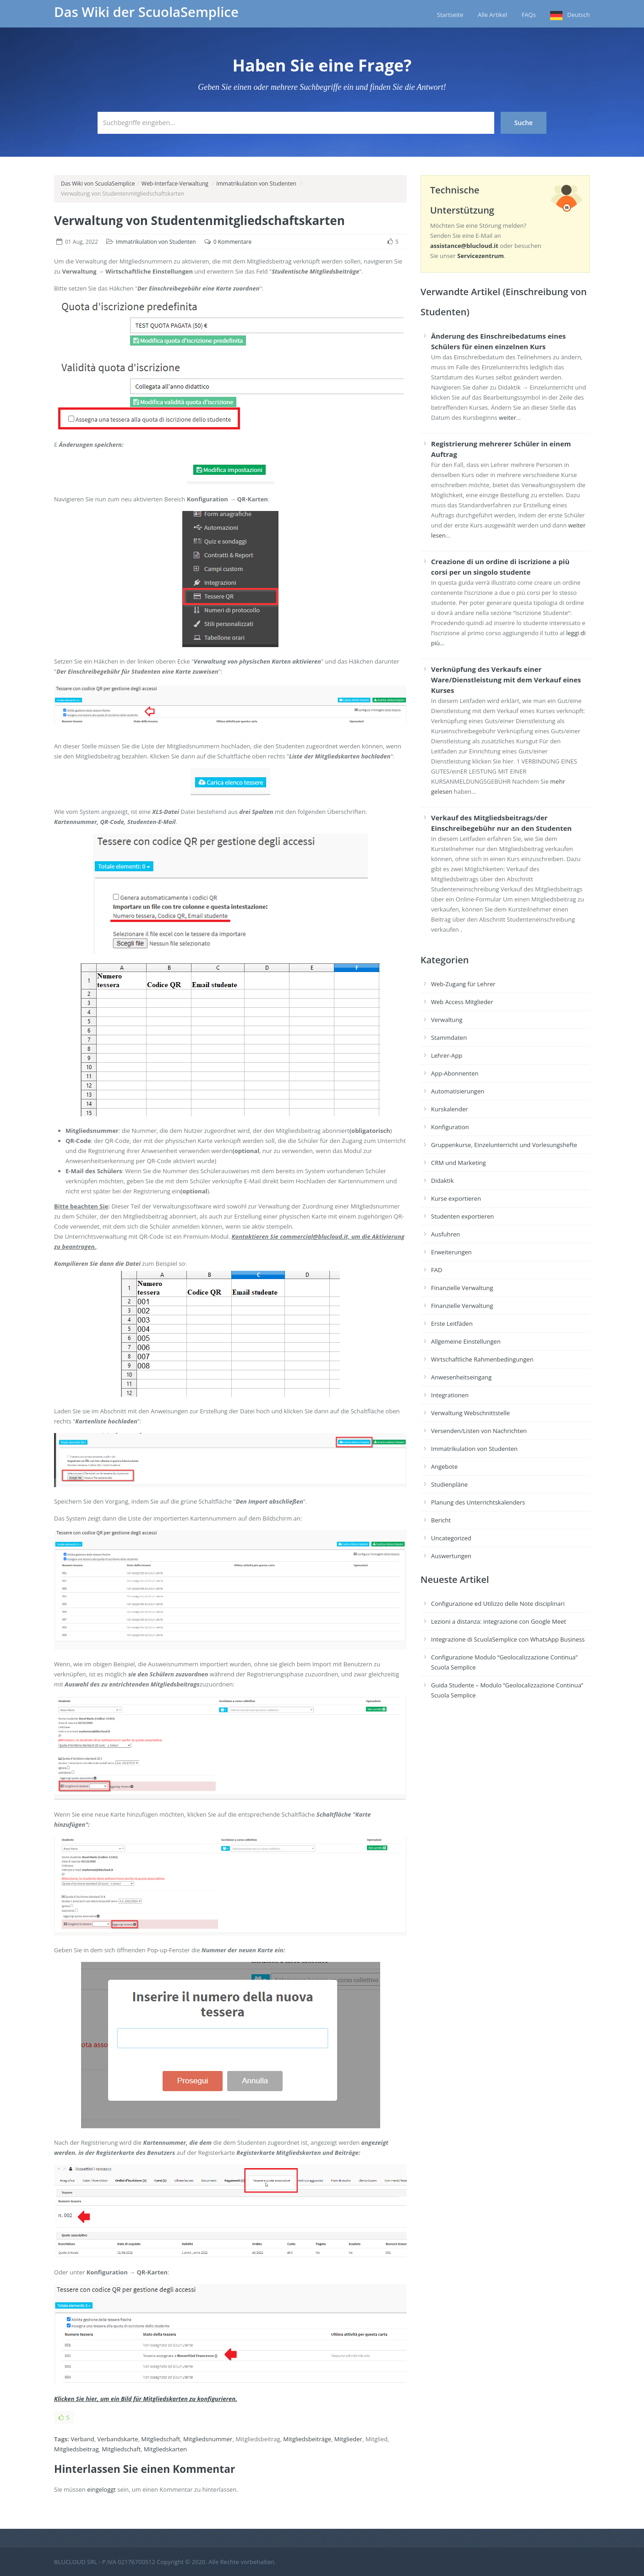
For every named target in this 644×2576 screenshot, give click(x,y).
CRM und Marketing (458, 1163)
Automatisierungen (457, 1091)
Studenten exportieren (462, 1216)
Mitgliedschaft (160, 2439)
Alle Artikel (492, 15)
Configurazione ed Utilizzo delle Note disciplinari (498, 1603)
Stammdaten (449, 1037)
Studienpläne (449, 1484)
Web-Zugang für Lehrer (463, 984)
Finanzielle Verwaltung (462, 1288)
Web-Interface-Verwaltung (175, 183)
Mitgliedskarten (165, 2449)
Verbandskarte (118, 2439)
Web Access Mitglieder (462, 1002)
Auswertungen (451, 1556)
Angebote (444, 1466)
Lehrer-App (446, 1055)
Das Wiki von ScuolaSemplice (98, 183)
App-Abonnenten (454, 1073)
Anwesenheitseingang (461, 1377)
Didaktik (442, 1180)
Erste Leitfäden (452, 1323)
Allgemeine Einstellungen (466, 1341)
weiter (507, 417)
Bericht (441, 1520)
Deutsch (578, 15)
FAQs (529, 15)
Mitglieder (348, 2439)
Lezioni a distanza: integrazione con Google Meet (498, 1621)
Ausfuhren (445, 1234)
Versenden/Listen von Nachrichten (479, 1431)
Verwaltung (447, 1020)
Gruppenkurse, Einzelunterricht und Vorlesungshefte (504, 1145)
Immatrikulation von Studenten (256, 183)
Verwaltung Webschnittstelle (470, 1413)
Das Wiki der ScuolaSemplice (146, 12)
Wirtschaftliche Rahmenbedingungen (482, 1359)
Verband (82, 2439)
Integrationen (450, 1395)
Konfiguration (450, 1127)
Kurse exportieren (456, 1198)
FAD (436, 1270)
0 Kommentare (232, 242)
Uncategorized (451, 1538)
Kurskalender (449, 1109)
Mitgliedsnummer (207, 2439)
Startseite (450, 15)
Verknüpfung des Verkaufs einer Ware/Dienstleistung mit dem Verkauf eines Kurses (506, 680)
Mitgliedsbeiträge (307, 2439)
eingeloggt (101, 2489)
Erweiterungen (451, 1252)
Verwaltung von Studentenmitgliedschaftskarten (199, 220)
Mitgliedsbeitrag (76, 2449)
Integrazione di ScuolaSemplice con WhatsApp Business (508, 1639)
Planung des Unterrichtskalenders (478, 1502)
